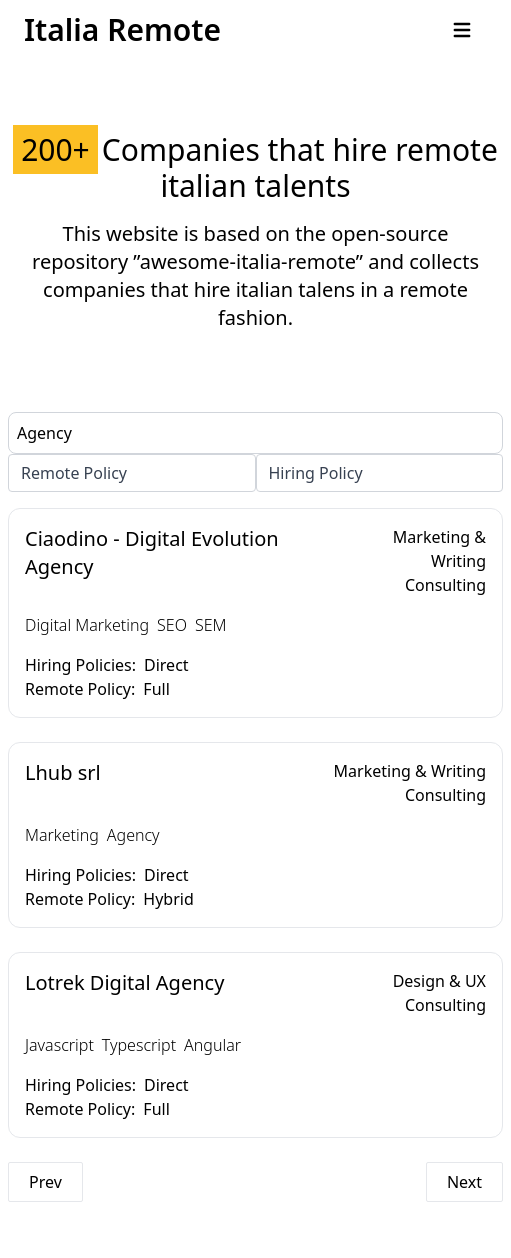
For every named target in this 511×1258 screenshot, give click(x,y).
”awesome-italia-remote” (248, 261)
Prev (45, 1182)
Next (464, 1182)
